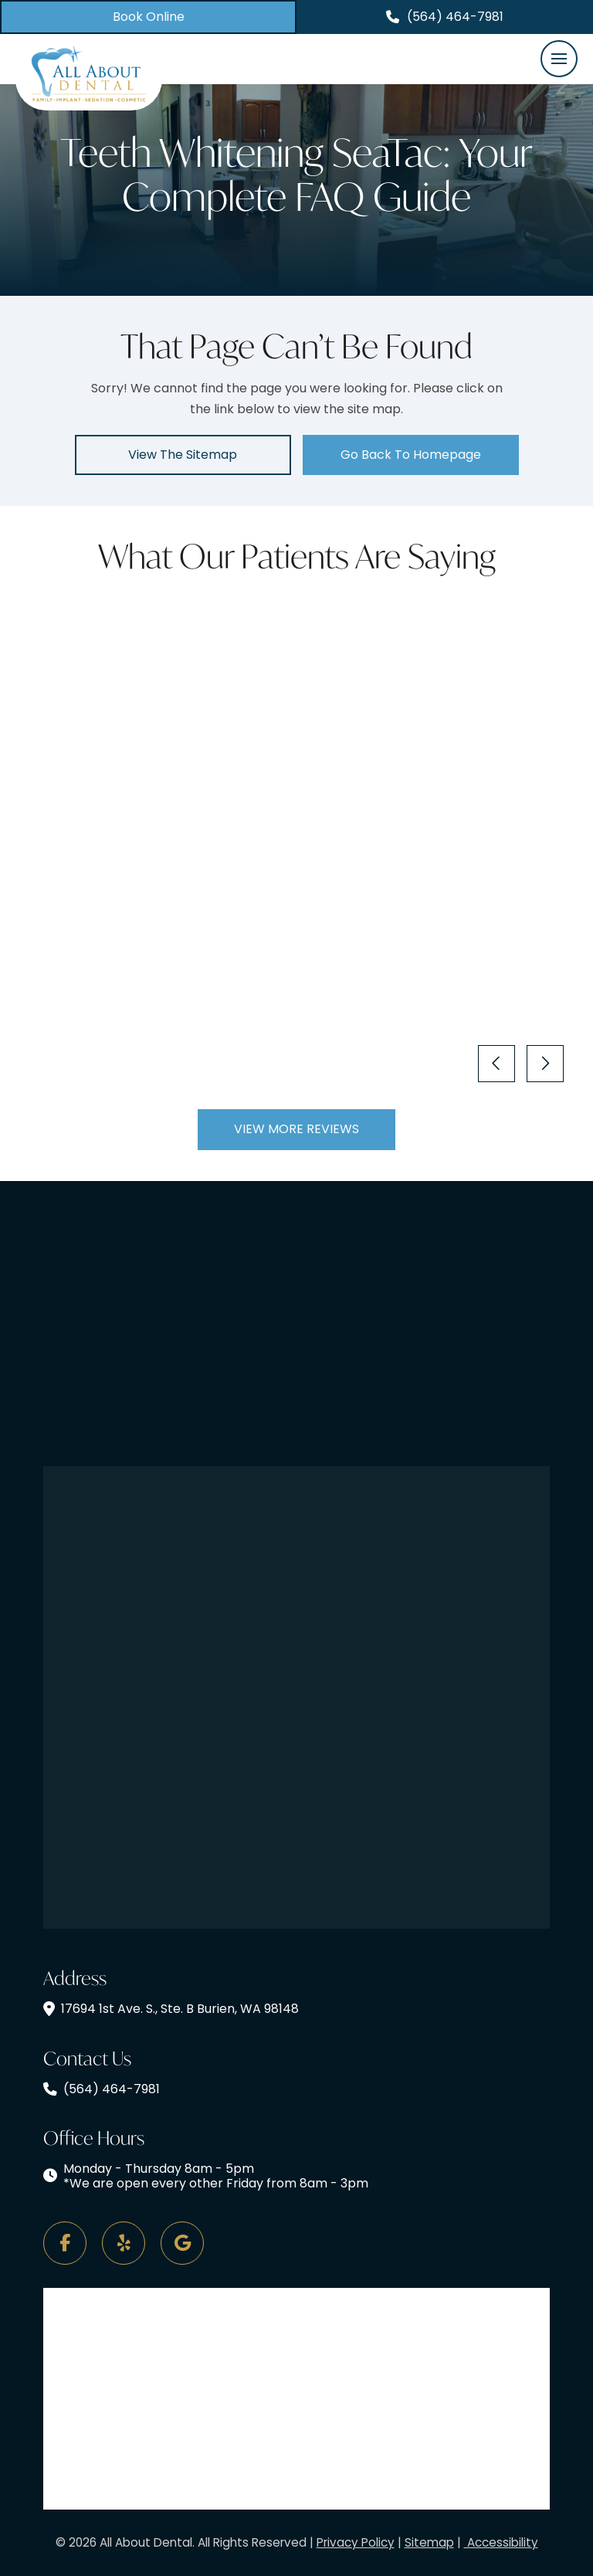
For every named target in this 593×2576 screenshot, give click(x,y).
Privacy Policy (356, 2542)
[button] (559, 58)
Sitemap (429, 2542)
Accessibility (501, 2542)
